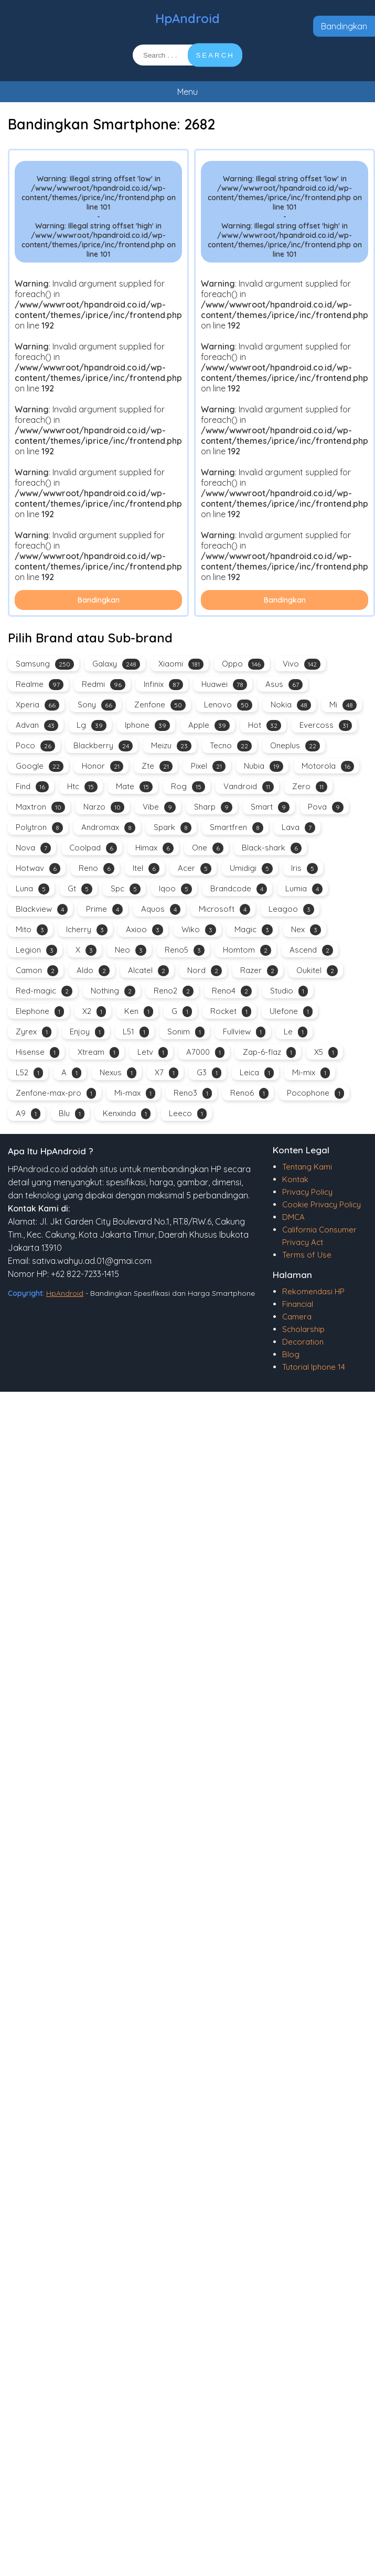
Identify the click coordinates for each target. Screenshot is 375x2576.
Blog (290, 1354)
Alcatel (148, 970)
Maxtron (40, 807)
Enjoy (87, 1032)
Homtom (247, 950)
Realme (39, 684)
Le (295, 1032)
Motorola (328, 766)
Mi (343, 705)
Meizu (171, 745)
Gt (80, 888)
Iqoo (175, 888)
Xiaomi (180, 664)
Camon (37, 970)
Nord (204, 970)
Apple (209, 725)
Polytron (39, 827)
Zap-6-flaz (269, 1052)
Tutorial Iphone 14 (313, 1367)
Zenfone (160, 705)
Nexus (118, 1072)
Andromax (108, 827)
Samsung (45, 664)
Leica (257, 1072)
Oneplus (295, 745)
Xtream (98, 1052)
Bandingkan (344, 26)
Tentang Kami (307, 1167)
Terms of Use (306, 1255)
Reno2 (174, 991)
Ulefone (291, 1011)
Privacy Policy (307, 1192)
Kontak (295, 1179)
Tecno (231, 745)
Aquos (160, 909)
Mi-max (134, 1093)
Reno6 (249, 1093)
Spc (126, 888)
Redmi (103, 684)
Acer (194, 868)
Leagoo (291, 909)
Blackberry (103, 745)
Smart (270, 807)
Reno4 (232, 991)
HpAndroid (187, 18)
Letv (152, 1052)
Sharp (213, 807)
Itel (146, 868)
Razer (259, 970)
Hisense (37, 1052)
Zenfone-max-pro (56, 1093)
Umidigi (251, 868)
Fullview (244, 1032)
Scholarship (303, 1329)
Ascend (311, 950)
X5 (326, 1052)
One (207, 848)
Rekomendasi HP (313, 1291)
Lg (91, 725)
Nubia (263, 766)
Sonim (186, 1032)
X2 (94, 1011)
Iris (304, 868)
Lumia (304, 888)
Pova (326, 807)
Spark (172, 827)
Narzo (103, 807)
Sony (97, 705)
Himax (154, 848)
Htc (82, 786)
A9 (28, 1113)
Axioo (144, 929)
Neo (130, 950)
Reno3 (193, 1093)
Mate (134, 786)
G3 (209, 1072)
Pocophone (315, 1093)
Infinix (163, 684)
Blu (71, 1113)
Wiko (198, 929)
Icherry (87, 929)
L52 (29, 1072)
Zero (309, 786)
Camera (297, 1317)
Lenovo (228, 705)
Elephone (40, 1011)
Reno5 (185, 950)
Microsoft (224, 909)
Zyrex (33, 1032)
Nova (33, 848)
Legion (36, 950)
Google (39, 766)
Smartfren (236, 827)
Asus (284, 684)
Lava (298, 827)
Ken (138, 1011)
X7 (166, 1072)
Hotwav (38, 868)
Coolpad (93, 848)
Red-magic (44, 991)
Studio (289, 991)
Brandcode (238, 888)
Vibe (159, 807)
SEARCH (215, 55)
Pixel (208, 766)
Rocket (230, 1011)
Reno (96, 868)
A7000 (205, 1052)
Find (32, 786)
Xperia (37, 705)
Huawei (224, 684)
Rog (188, 786)
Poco (35, 745)
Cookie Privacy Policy (321, 1204)
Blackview (42, 909)
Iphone (147, 725)
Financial (297, 1304)
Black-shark (272, 848)
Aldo (93, 970)
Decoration (303, 1342)
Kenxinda (127, 1113)
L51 (136, 1032)
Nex (306, 929)
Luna (32, 888)
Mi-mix (311, 1072)
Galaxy (116, 664)
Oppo (243, 664)
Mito (32, 929)
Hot (264, 725)
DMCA (293, 1217)
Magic (253, 929)
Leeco (188, 1113)
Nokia (291, 705)
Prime (104, 909)
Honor (102, 766)
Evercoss (325, 725)
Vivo (301, 664)
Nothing (113, 991)
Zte (157, 766)
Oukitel (317, 970)
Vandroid (248, 786)
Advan (37, 725)
